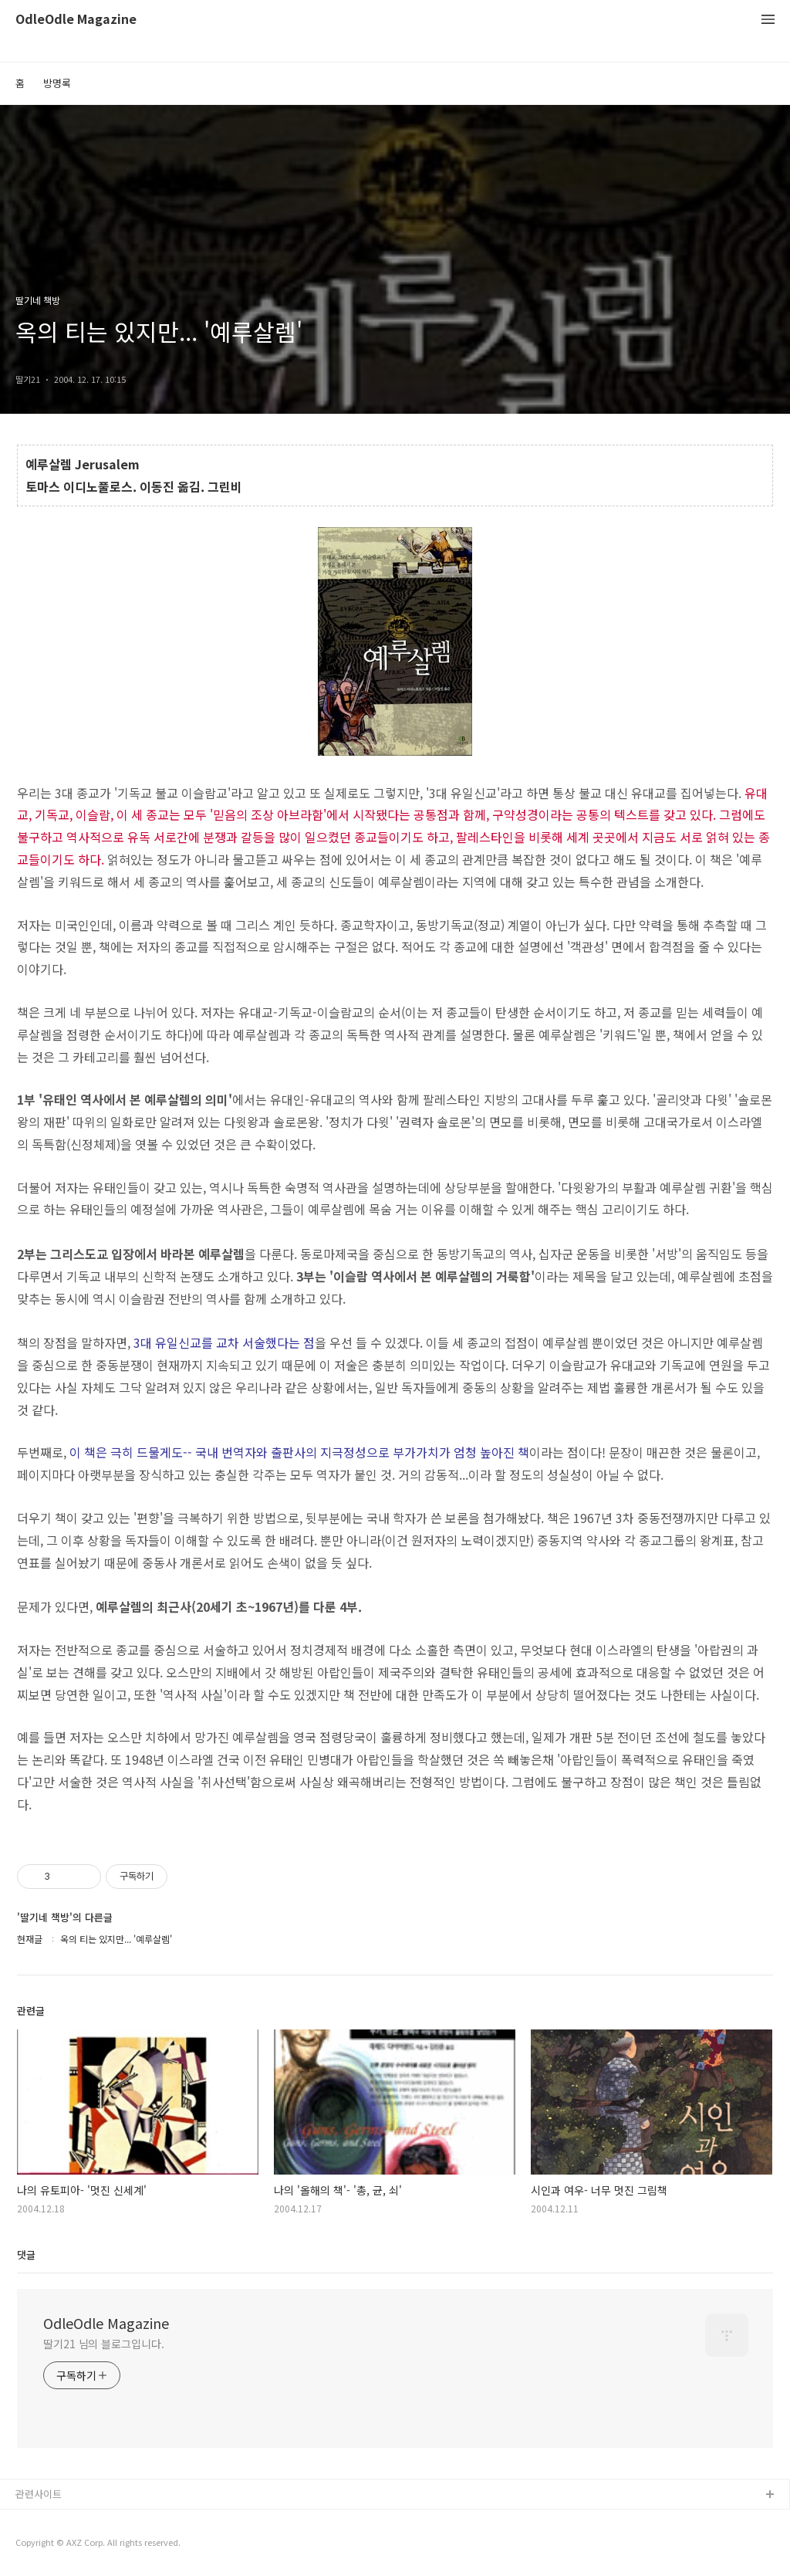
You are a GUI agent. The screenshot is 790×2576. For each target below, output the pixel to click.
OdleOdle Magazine (76, 20)
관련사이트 (38, 2493)
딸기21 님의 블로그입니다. (103, 2343)
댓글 (26, 2254)
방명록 (57, 83)
